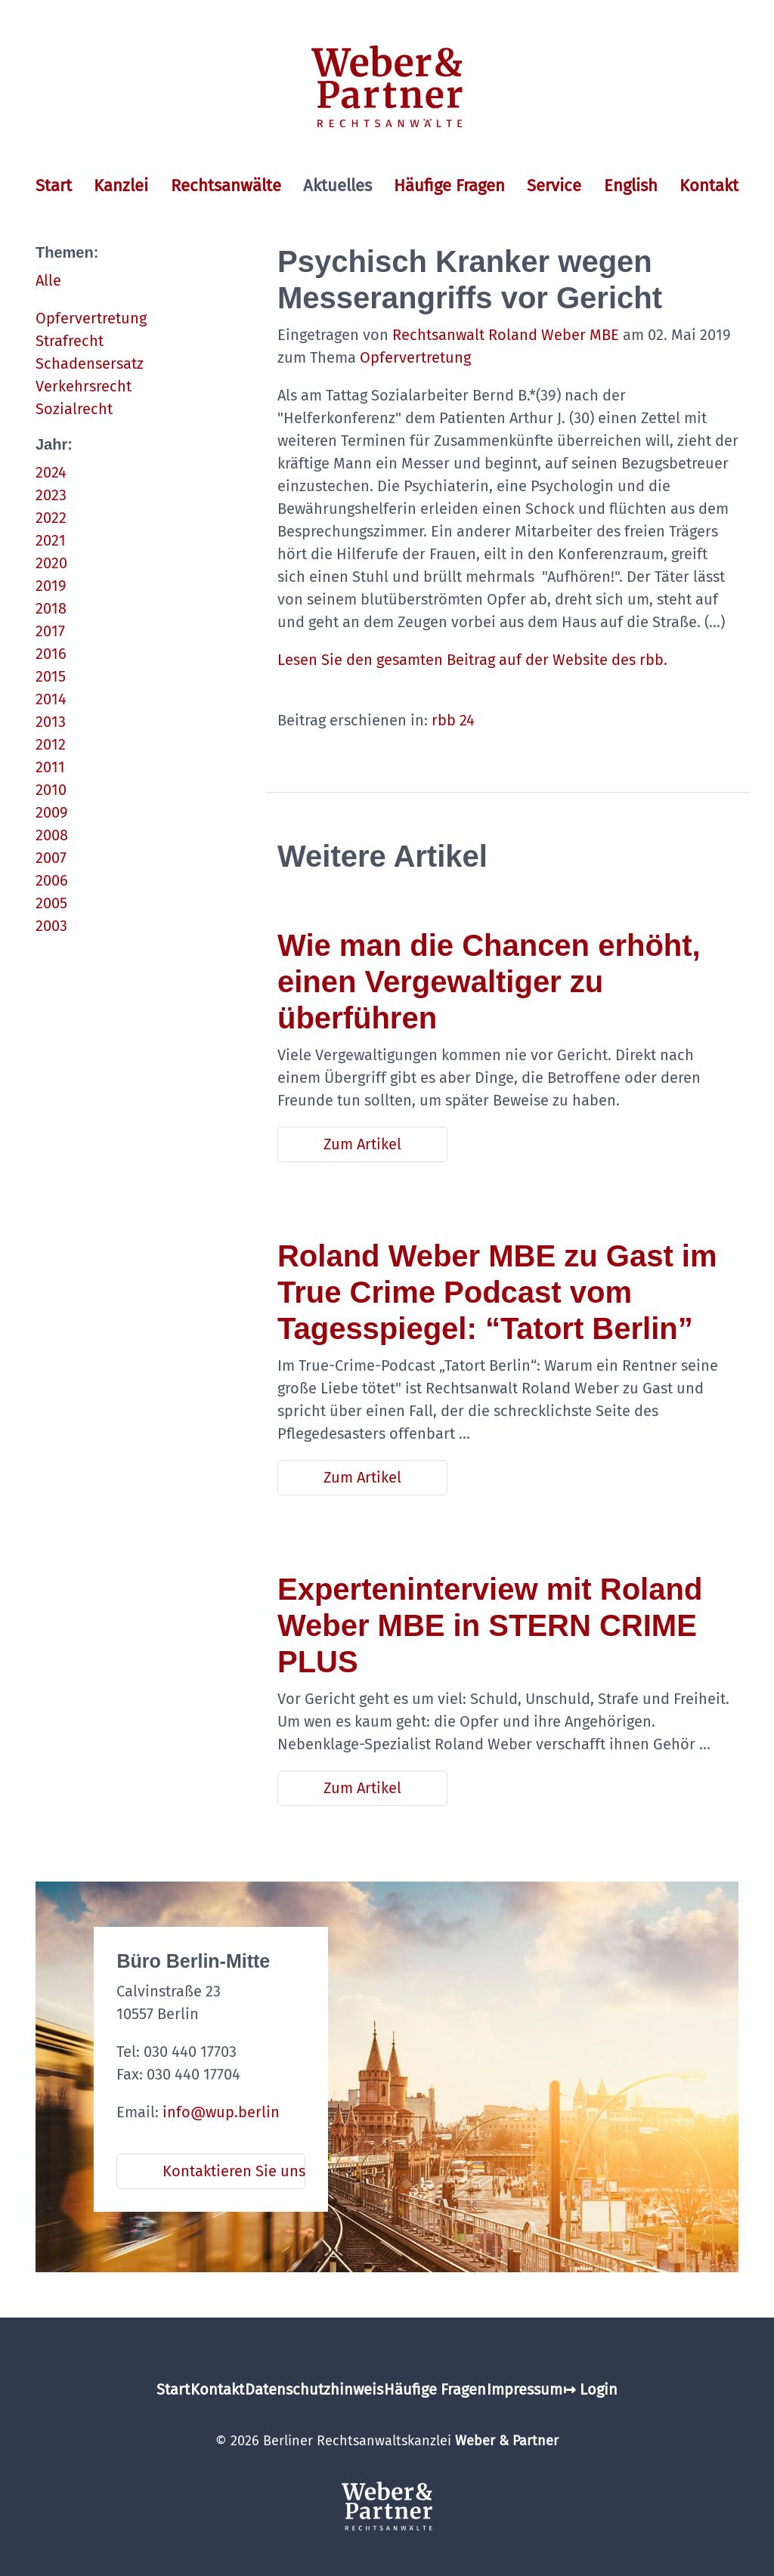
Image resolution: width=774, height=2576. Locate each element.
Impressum (524, 2389)
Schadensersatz (90, 363)
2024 (51, 472)
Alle (48, 280)
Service (554, 185)
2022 (51, 518)
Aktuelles (337, 185)
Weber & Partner (507, 2440)
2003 (51, 926)
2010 (51, 790)
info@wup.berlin (221, 2112)
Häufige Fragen (449, 185)
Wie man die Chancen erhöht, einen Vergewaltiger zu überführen (489, 981)
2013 (51, 722)
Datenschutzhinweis (314, 2389)
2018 (51, 608)
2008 (52, 835)
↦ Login (590, 2389)
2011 (50, 767)
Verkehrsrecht (84, 386)
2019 (51, 586)
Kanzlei (121, 185)
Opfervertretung (91, 318)
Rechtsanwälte (226, 185)
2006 (52, 880)
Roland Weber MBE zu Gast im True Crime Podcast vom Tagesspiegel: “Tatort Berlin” (497, 1292)
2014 (51, 699)
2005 (51, 903)
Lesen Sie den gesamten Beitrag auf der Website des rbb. (474, 660)
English (631, 185)
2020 (51, 563)
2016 (51, 654)
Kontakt (709, 185)
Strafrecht (70, 341)
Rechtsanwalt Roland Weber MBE (505, 335)
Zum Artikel (362, 1144)
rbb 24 (453, 720)
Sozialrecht (74, 409)
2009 (52, 812)
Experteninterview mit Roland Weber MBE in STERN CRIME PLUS (489, 1625)
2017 (50, 631)
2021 (51, 540)
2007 (51, 858)
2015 (51, 676)
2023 (51, 495)
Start (54, 185)
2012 (51, 744)
